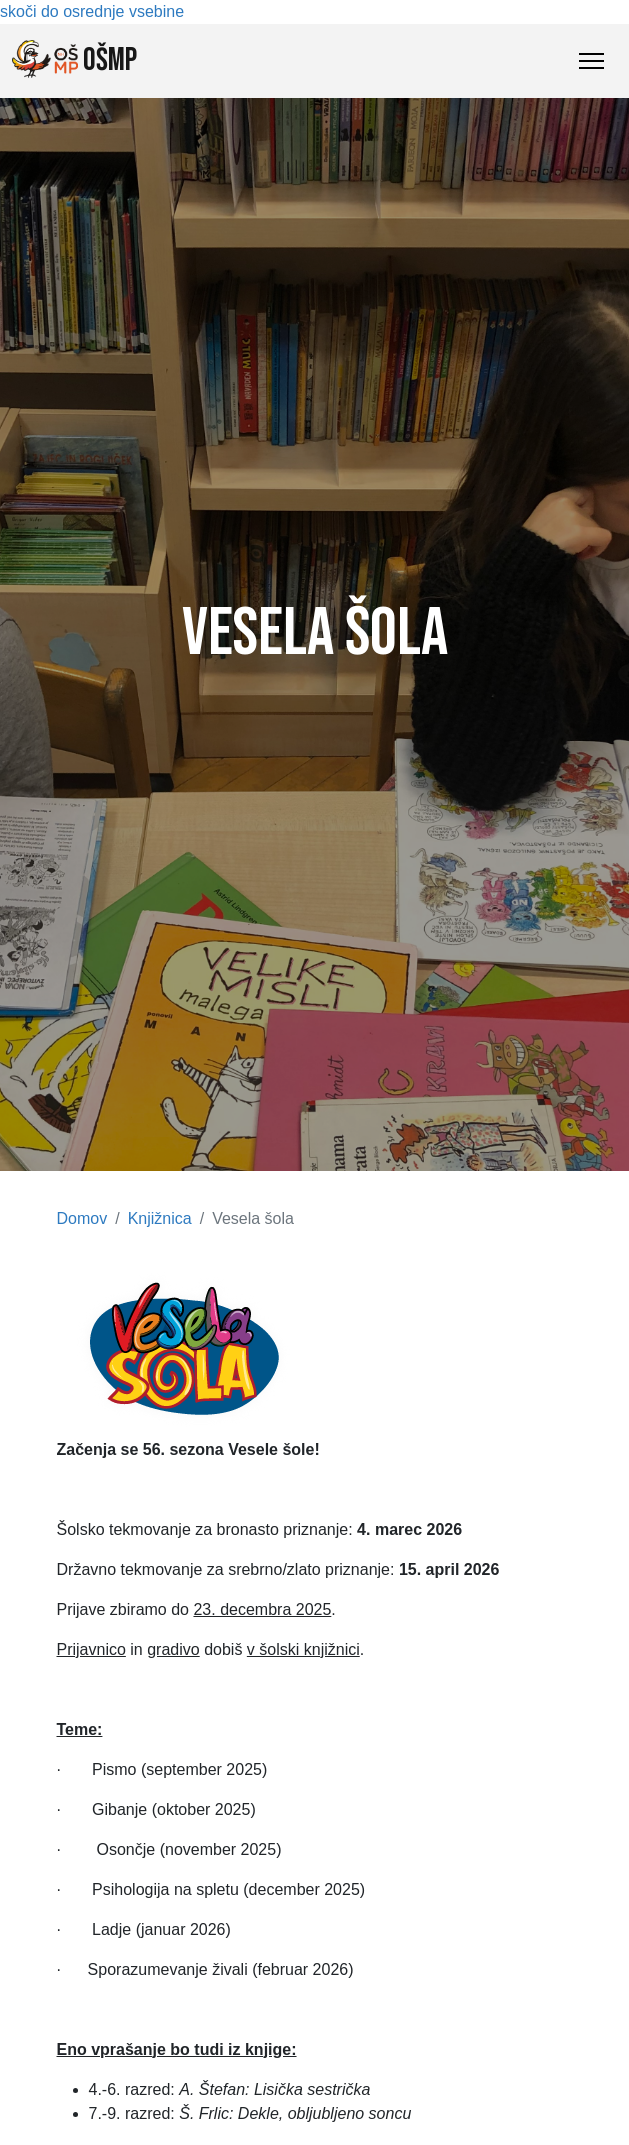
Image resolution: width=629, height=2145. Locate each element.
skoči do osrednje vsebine (92, 11)
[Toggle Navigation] (591, 61)
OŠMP (74, 60)
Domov (82, 1218)
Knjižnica (160, 1218)
